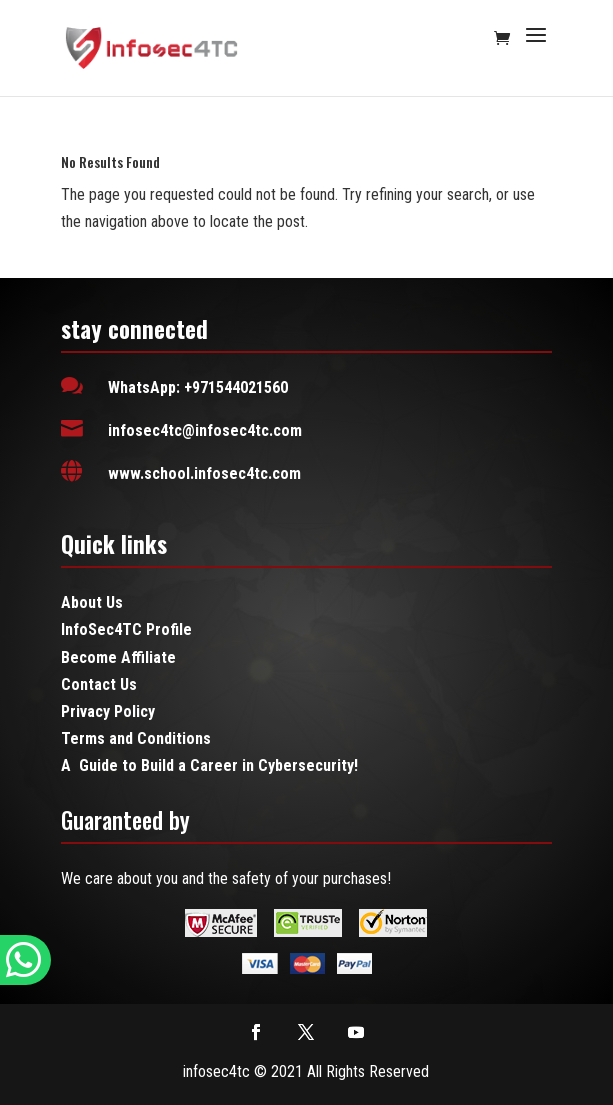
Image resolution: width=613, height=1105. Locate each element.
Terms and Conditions (136, 738)
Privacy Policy (108, 711)
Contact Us (99, 684)
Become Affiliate (118, 657)
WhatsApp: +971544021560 (198, 387)
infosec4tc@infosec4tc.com (205, 430)
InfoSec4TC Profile (126, 629)
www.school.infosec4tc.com (204, 473)
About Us (92, 602)
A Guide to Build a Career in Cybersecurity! (209, 765)
